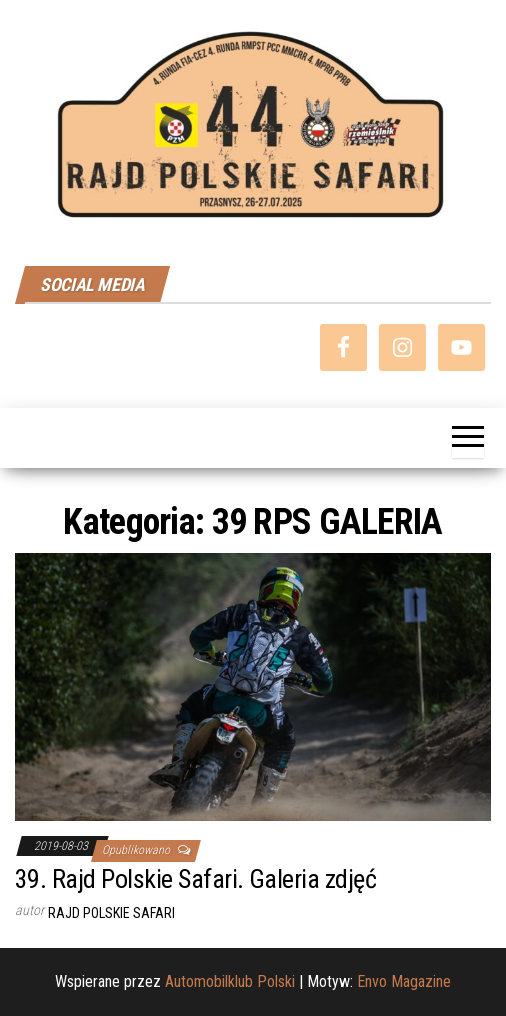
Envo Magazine (404, 981)
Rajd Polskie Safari (111, 913)
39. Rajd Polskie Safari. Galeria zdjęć (195, 879)
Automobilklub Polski (230, 981)
